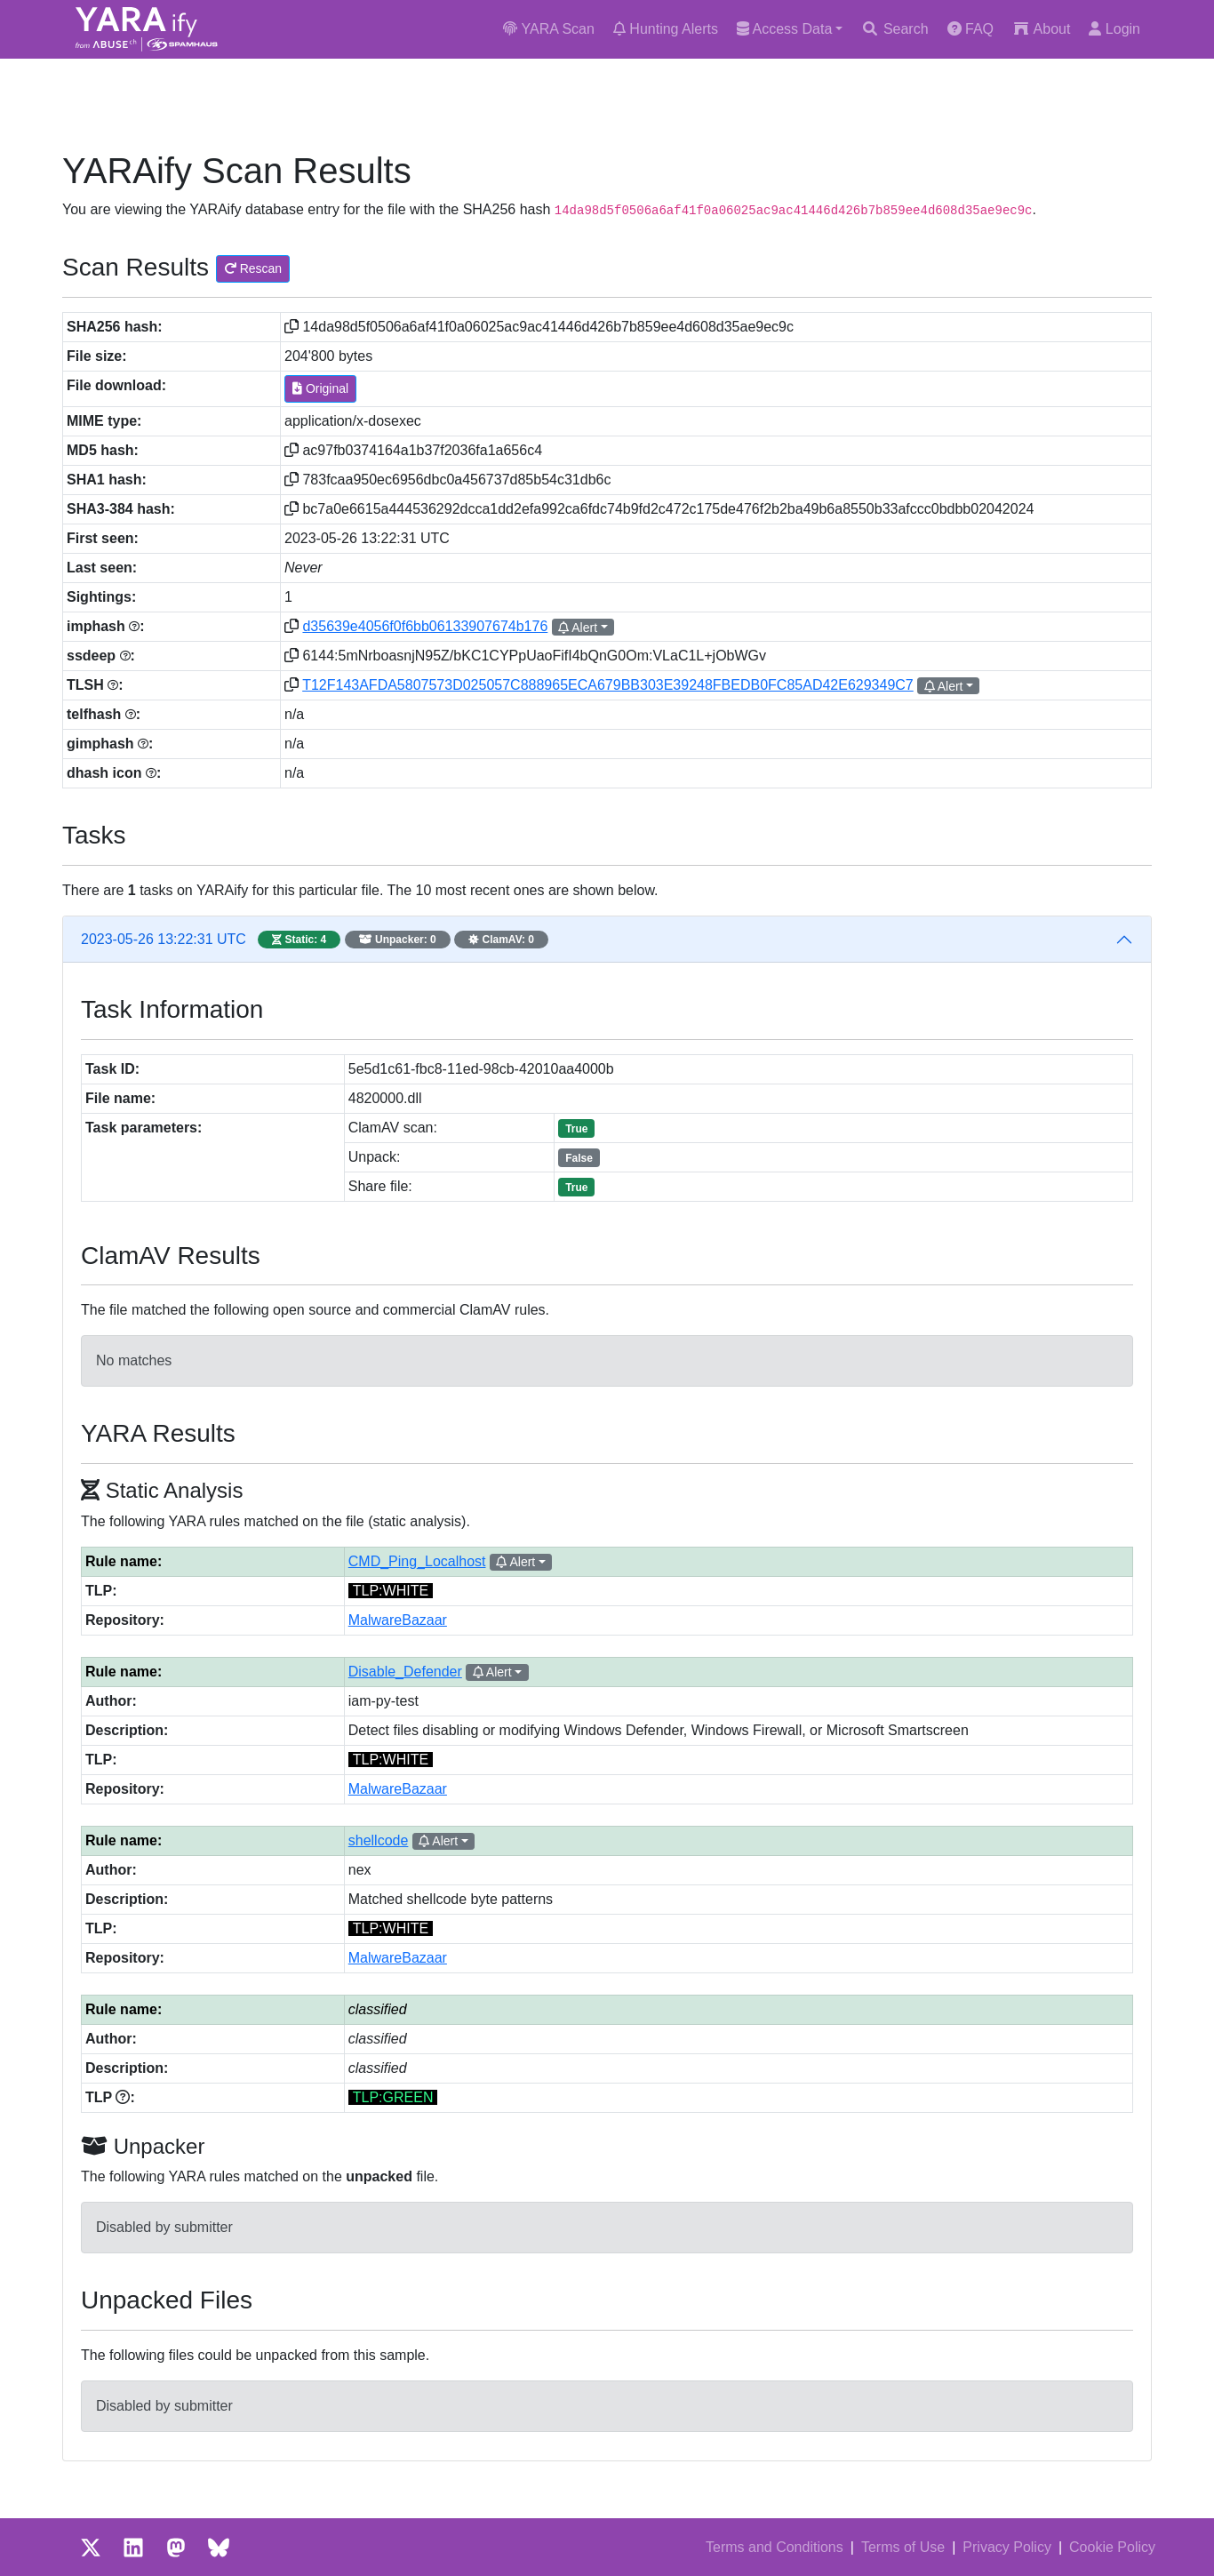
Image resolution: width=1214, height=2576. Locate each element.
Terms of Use (903, 2547)
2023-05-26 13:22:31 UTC (314, 939)
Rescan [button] (253, 268)
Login (1114, 28)
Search (894, 28)
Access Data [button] (784, 28)
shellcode (378, 1840)
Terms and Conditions (774, 2547)
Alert (577, 627)
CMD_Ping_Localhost (417, 1561)
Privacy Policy (1006, 2547)
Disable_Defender (405, 1671)
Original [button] (320, 388)
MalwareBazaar (397, 1620)
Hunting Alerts (665, 28)
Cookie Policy (1112, 2547)
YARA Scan (549, 28)
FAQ (970, 28)
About (1041, 28)
